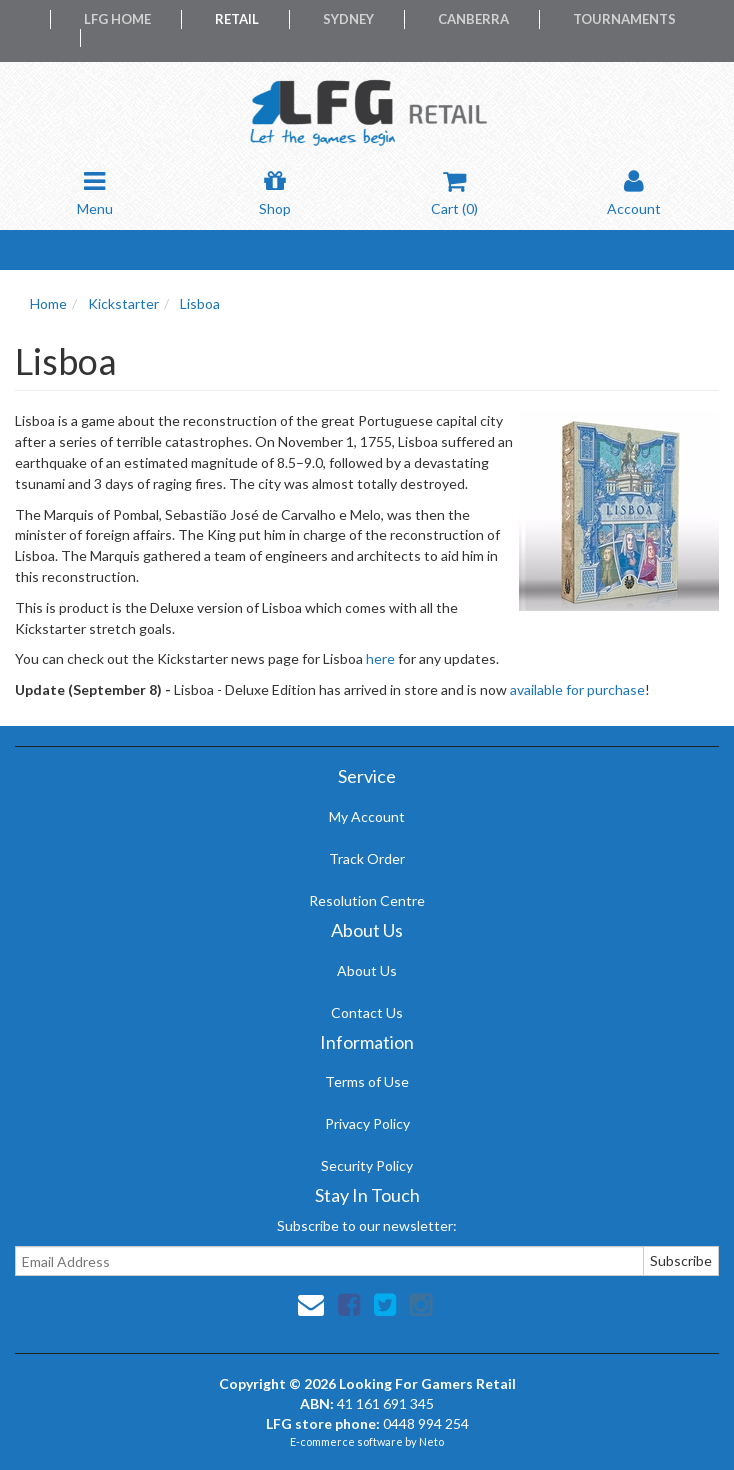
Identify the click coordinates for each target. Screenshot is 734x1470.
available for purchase (577, 689)
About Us (367, 970)
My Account (367, 816)
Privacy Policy (367, 1123)
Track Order (367, 858)
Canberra (473, 19)
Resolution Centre (367, 900)
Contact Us (367, 1012)
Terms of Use (367, 1081)
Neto (431, 1441)
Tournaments (624, 19)
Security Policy (367, 1165)
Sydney (348, 19)
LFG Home (117, 19)
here (380, 658)
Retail (237, 19)
